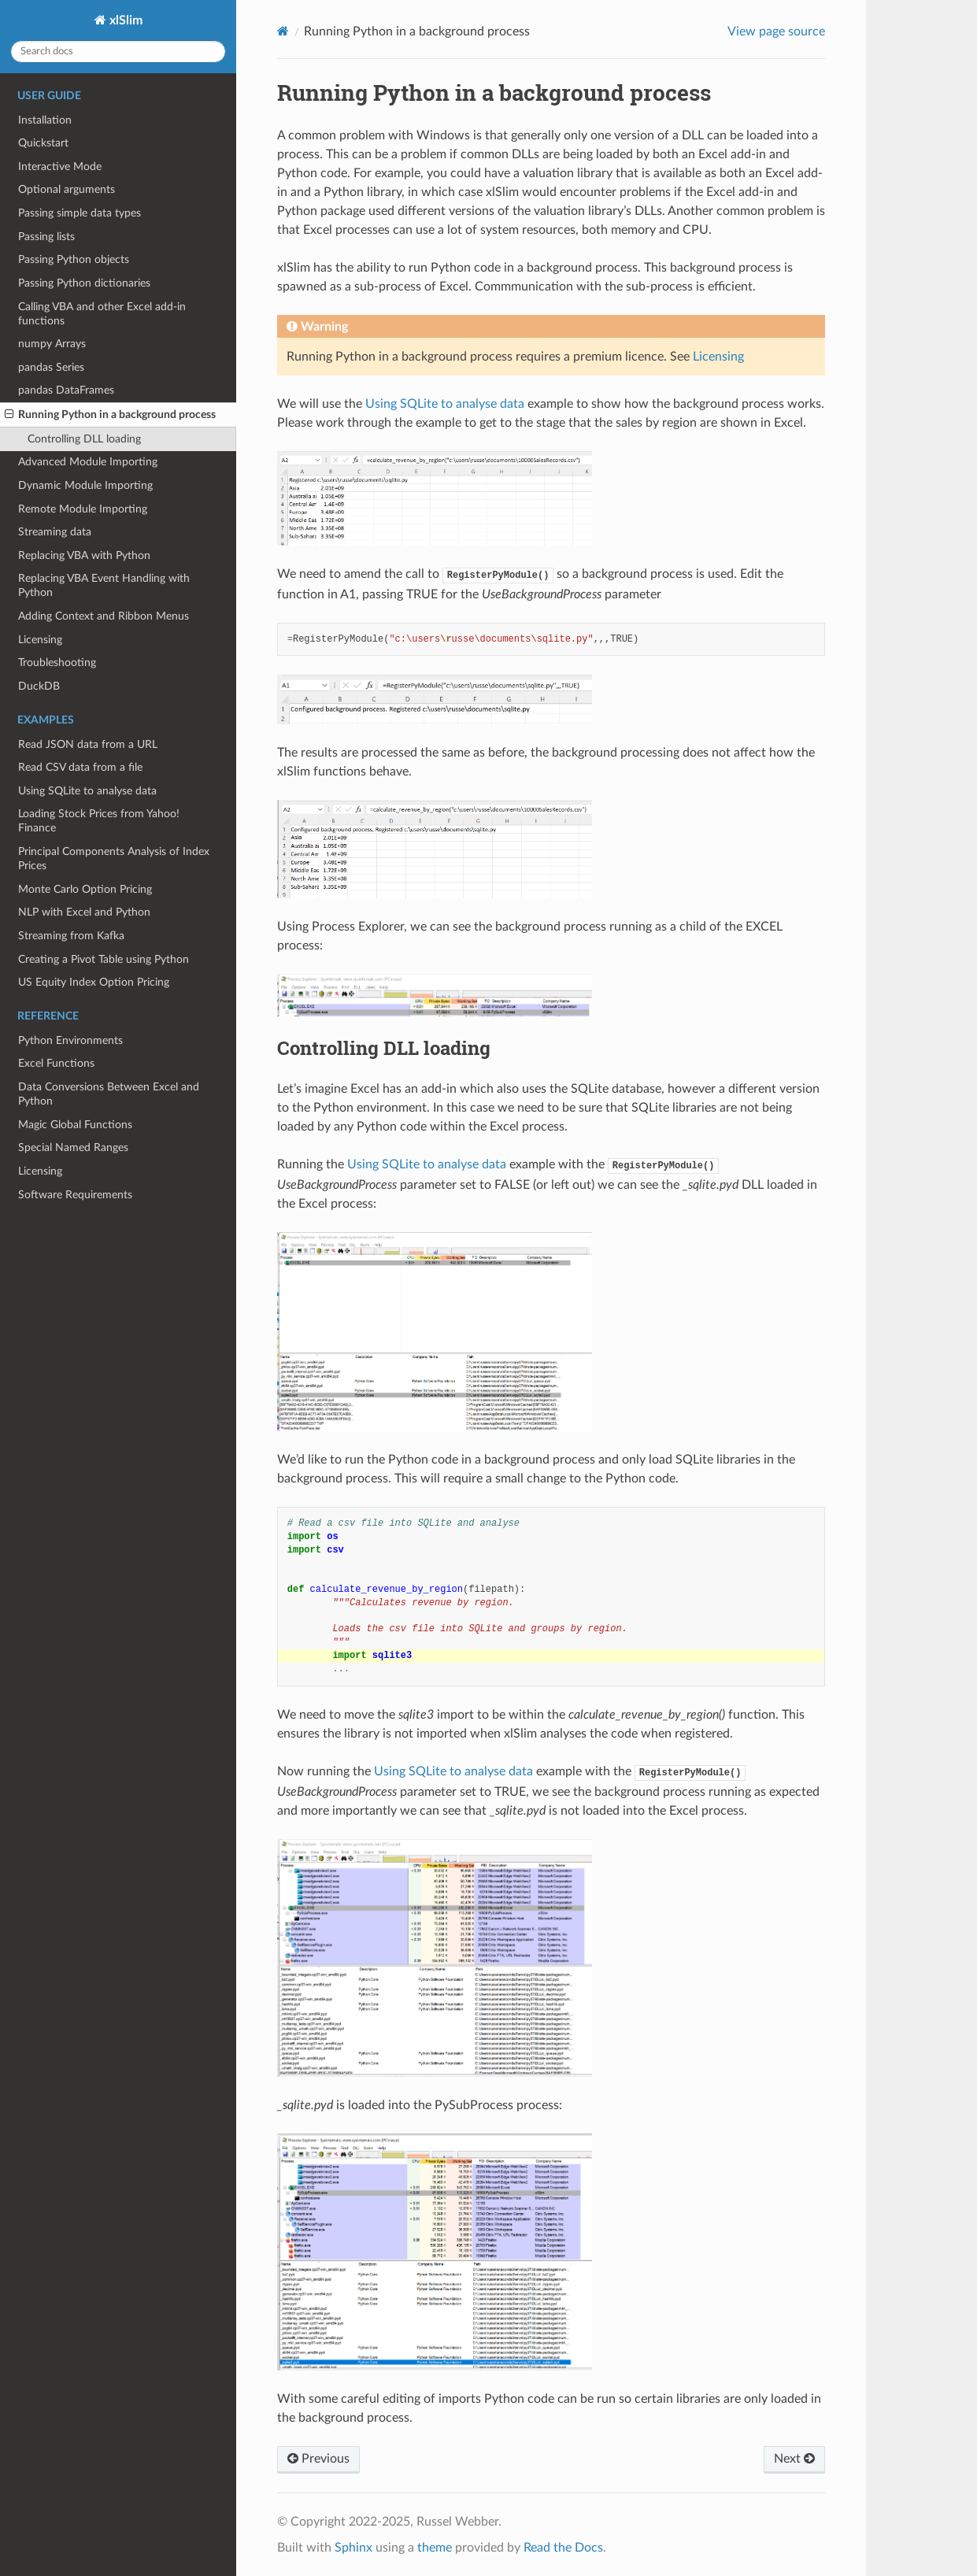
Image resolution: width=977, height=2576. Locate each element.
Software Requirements (75, 1195)
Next (794, 2458)
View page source (776, 31)
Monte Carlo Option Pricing (85, 889)
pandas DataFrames (66, 390)
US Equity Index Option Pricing (93, 982)
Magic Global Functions (75, 1125)
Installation (45, 120)
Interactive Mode (60, 166)
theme (434, 2547)
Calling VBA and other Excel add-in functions (102, 314)
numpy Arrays (52, 344)
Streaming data (54, 532)
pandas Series (51, 367)
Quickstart (43, 143)
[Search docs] (118, 51)
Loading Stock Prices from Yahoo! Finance (98, 821)
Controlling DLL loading (84, 439)
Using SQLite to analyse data (87, 791)
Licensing (40, 640)
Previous (318, 2458)
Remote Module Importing (82, 509)
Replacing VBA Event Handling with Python (104, 585)
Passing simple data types (79, 213)
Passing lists (46, 236)
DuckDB (39, 686)
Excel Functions (56, 1063)
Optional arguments (66, 189)
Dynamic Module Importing (85, 485)
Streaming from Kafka (71, 936)
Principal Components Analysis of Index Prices (113, 859)
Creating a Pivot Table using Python (103, 959)
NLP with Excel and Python (84, 912)
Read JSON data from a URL (87, 744)
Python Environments (70, 1040)
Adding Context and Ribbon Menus (103, 616)
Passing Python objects (73, 259)
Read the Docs (563, 2547)
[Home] (283, 31)
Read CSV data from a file (80, 767)
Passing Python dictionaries (84, 283)
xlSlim (124, 20)
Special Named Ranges (73, 1147)
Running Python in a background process (110, 415)
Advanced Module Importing (87, 462)
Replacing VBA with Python (84, 555)
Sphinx (353, 2547)
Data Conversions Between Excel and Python (108, 1094)
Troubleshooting (57, 662)
